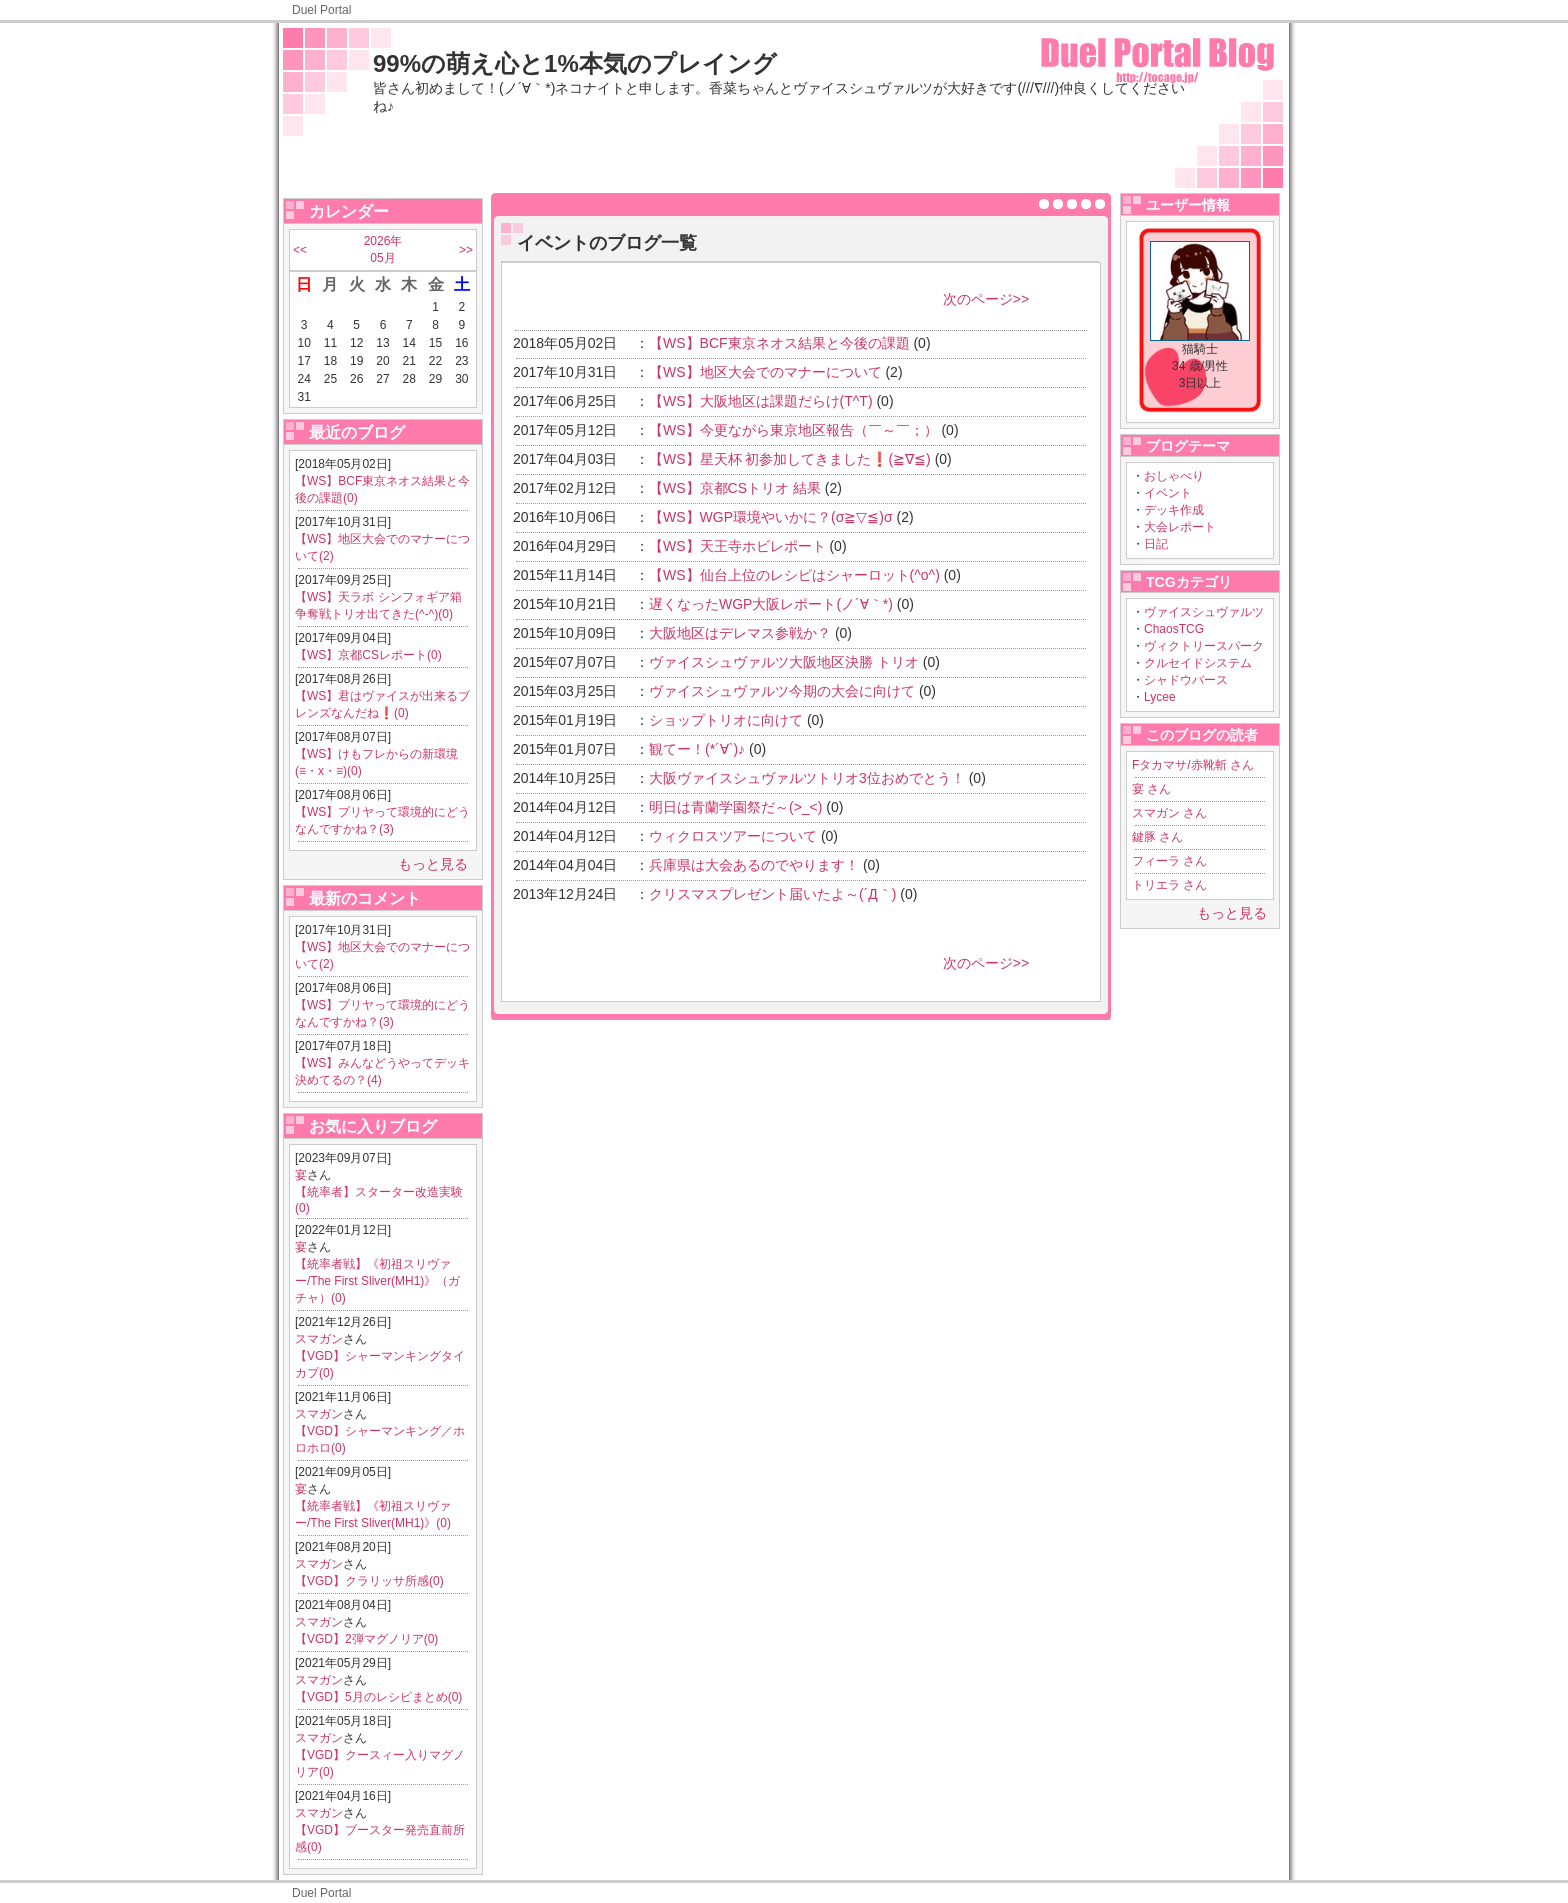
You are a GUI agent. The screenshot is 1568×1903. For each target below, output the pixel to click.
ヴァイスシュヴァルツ (1204, 612)
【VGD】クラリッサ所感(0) (369, 1581)
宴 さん (1151, 789)
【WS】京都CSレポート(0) (368, 655)
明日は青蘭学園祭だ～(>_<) (735, 807)
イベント (1168, 493)
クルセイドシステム (1198, 663)
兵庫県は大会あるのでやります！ (754, 865)
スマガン (319, 1339)
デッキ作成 (1174, 510)
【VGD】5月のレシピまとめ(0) (378, 1697)
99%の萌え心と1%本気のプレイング (575, 63)
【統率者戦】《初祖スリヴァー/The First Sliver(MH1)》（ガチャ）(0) (377, 1281)
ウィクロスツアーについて (733, 836)
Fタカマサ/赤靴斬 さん (1193, 765)
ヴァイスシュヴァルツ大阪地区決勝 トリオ (784, 662)
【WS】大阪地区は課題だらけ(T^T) (761, 401)
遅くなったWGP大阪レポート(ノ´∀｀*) (771, 604)
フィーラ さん (1169, 861)
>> (466, 250)
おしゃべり (1174, 476)
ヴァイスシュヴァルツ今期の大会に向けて (782, 691)
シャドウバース (1186, 680)
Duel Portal (321, 10)
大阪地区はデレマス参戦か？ (740, 633)
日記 (1156, 544)
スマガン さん (1169, 813)
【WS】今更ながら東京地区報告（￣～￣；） (793, 430)
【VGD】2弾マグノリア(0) (366, 1639)
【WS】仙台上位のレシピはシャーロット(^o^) (794, 575)
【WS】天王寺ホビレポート (737, 546)
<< (300, 250)
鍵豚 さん (1157, 837)
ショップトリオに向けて (726, 720)
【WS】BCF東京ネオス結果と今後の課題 (779, 343)
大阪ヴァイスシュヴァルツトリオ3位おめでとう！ (807, 778)
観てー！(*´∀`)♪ (697, 749)
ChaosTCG (1174, 629)
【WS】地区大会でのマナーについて (765, 372)
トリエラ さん (1169, 885)
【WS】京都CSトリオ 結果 (735, 488)
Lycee (1160, 697)
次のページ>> (986, 299)
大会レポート (1180, 527)
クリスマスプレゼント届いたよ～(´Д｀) (772, 894)
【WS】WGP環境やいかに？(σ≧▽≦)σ (771, 517)
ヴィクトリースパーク (1204, 646)
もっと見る (433, 864)
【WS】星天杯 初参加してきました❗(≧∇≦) (790, 459)
